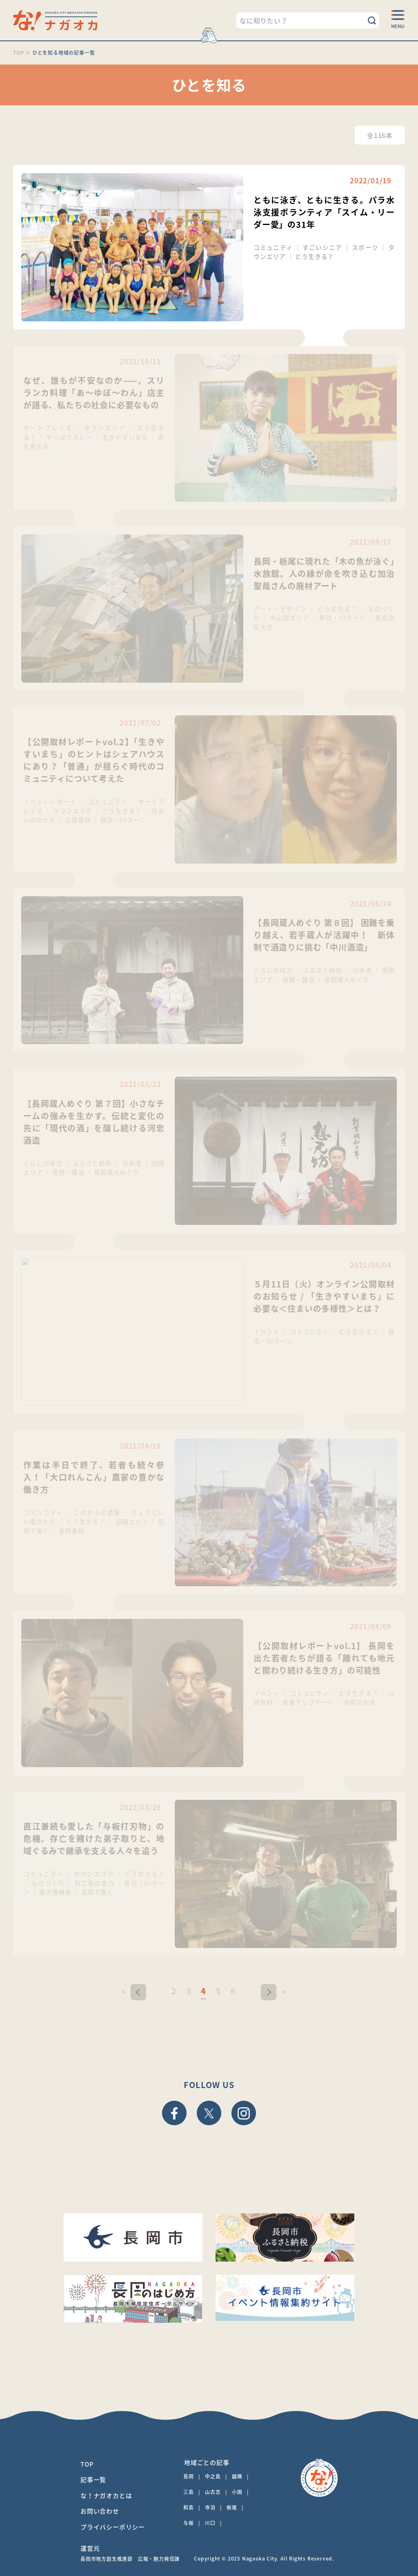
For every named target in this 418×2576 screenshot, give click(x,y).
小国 (237, 2492)
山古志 (212, 2492)
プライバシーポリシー (112, 2527)
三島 (188, 2492)
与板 (188, 2523)
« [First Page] (123, 1991)
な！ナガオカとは (106, 2495)
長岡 (188, 2476)
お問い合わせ (99, 2511)
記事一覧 (93, 2479)
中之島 (212, 2476)
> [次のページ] (268, 1991)
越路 (237, 2476)
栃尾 (232, 2507)
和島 (188, 2507)
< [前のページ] (138, 1991)
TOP (86, 2464)
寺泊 (210, 2507)
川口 (210, 2523)
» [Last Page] (283, 1991)
